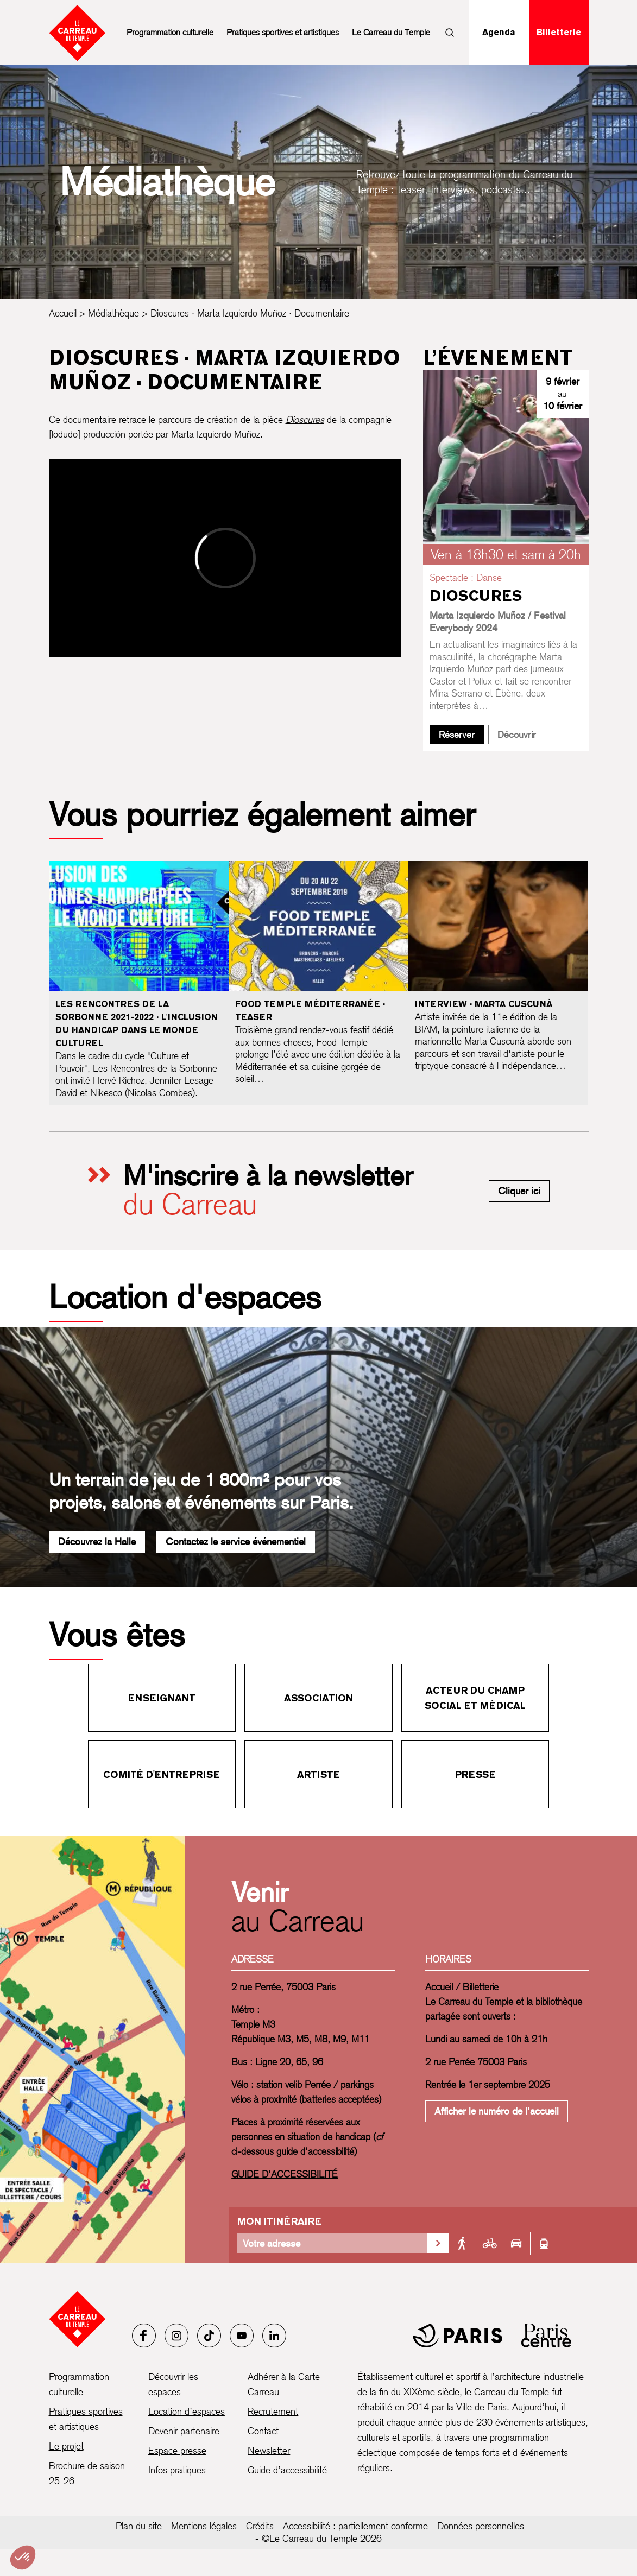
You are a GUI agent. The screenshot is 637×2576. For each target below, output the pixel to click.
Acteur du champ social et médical (475, 1698)
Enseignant (161, 1698)
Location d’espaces (186, 2411)
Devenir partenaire (183, 2430)
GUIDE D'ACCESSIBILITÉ (284, 2174)
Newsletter (269, 2450)
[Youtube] (242, 2335)
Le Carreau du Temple (391, 32)
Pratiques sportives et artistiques (282, 32)
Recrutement (273, 2411)
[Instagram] (176, 2335)
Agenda (498, 32)
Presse (475, 1774)
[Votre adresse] (332, 2243)
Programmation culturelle (170, 32)
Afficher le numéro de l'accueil (496, 2111)
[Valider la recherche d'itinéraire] (438, 2243)
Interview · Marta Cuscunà (483, 1004)
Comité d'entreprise (161, 1774)
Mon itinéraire (279, 2221)
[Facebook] (144, 2335)
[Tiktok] (209, 2335)
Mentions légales (204, 2525)
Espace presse (177, 2450)
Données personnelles (480, 2525)
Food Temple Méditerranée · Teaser (310, 1010)
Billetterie (559, 32)
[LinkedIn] (274, 2335)
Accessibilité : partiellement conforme (355, 2525)
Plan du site (139, 2525)
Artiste (318, 1774)
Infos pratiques (177, 2470)
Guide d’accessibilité (287, 2470)
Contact (263, 2430)
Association (318, 1698)
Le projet (66, 2446)
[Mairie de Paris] (492, 2335)
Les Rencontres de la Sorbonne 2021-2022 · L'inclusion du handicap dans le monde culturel (136, 1023)
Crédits (260, 2525)
